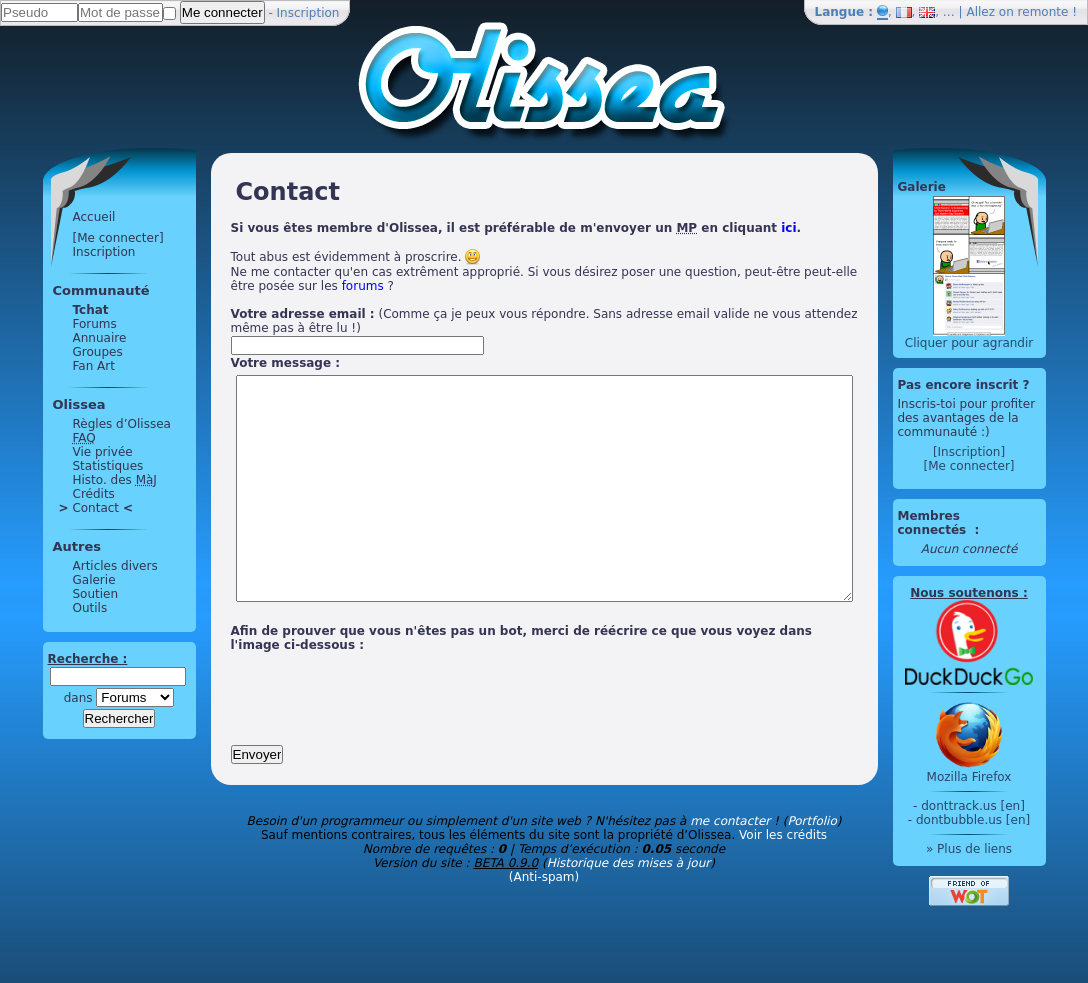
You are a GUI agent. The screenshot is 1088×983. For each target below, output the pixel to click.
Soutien (58, 594)
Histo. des (77, 480)
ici (751, 228)
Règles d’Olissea (84, 424)
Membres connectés (971, 523)
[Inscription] (1006, 452)
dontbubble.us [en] (1010, 820)
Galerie (56, 580)
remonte (1043, 12)
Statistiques (70, 466)
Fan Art (56, 366)
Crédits (56, 494)
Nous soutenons (1002, 593)
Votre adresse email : (265, 314)
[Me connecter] (80, 238)
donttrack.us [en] (1011, 806)
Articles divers (77, 566)
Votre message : (248, 363)
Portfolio (811, 866)
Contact (58, 508)
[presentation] (345, 736)
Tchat (53, 310)
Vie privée (65, 452)
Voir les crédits (783, 880)
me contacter (730, 866)
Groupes (60, 352)
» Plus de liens (1006, 849)
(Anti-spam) (544, 922)
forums (257, 286)
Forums (57, 324)
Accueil (56, 217)
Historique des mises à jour (629, 908)
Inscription (308, 13)
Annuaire (62, 338)
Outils (52, 608)
